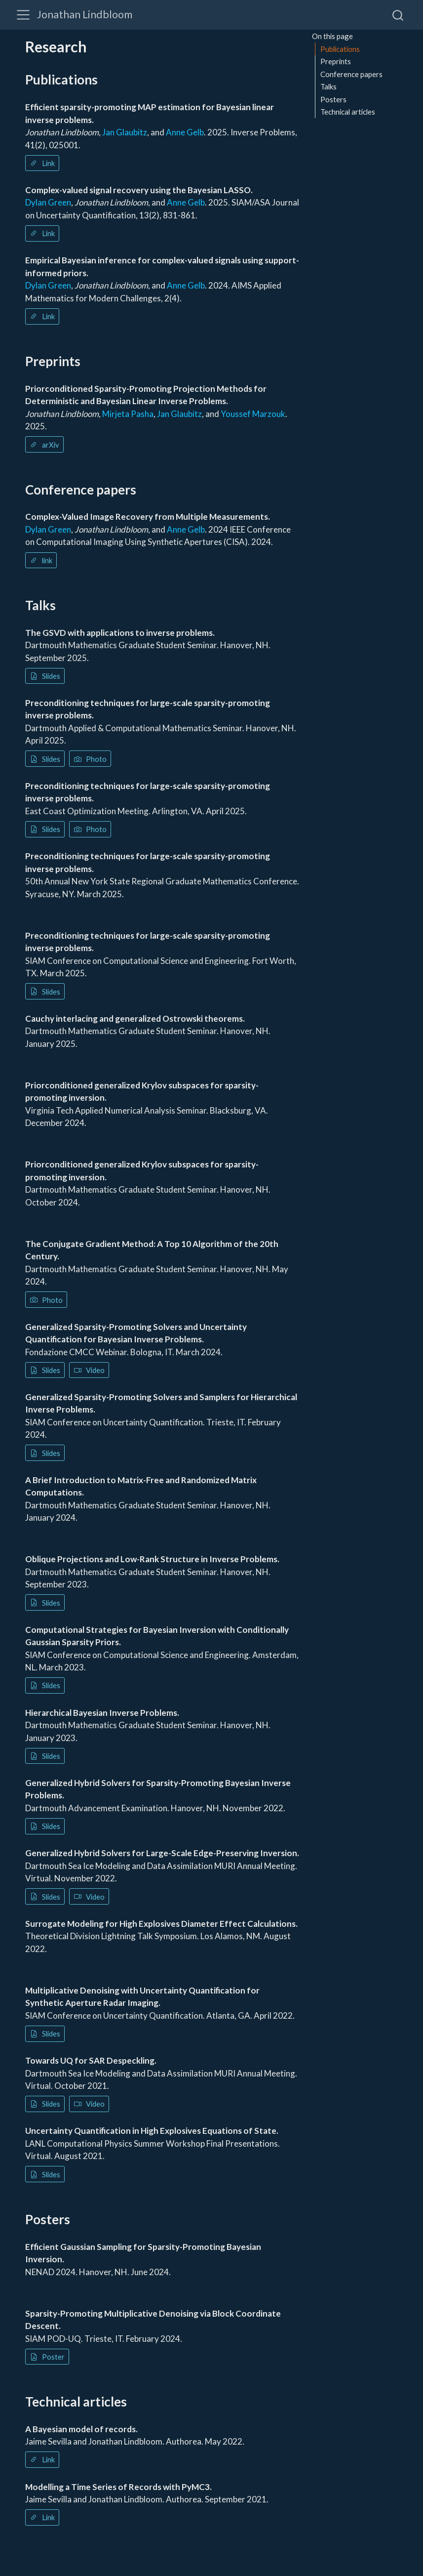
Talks (328, 86)
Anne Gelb (185, 132)
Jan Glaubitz (124, 132)
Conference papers (351, 74)
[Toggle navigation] (23, 14)
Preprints (335, 61)
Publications (340, 48)
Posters (333, 99)
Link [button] (42, 163)
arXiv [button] (44, 444)
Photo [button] (90, 758)
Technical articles (347, 111)
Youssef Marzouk (253, 414)
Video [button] (89, 1370)
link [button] (41, 560)
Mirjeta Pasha (128, 414)
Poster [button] (47, 2356)
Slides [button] (45, 675)
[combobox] (398, 14)
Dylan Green (48, 202)
